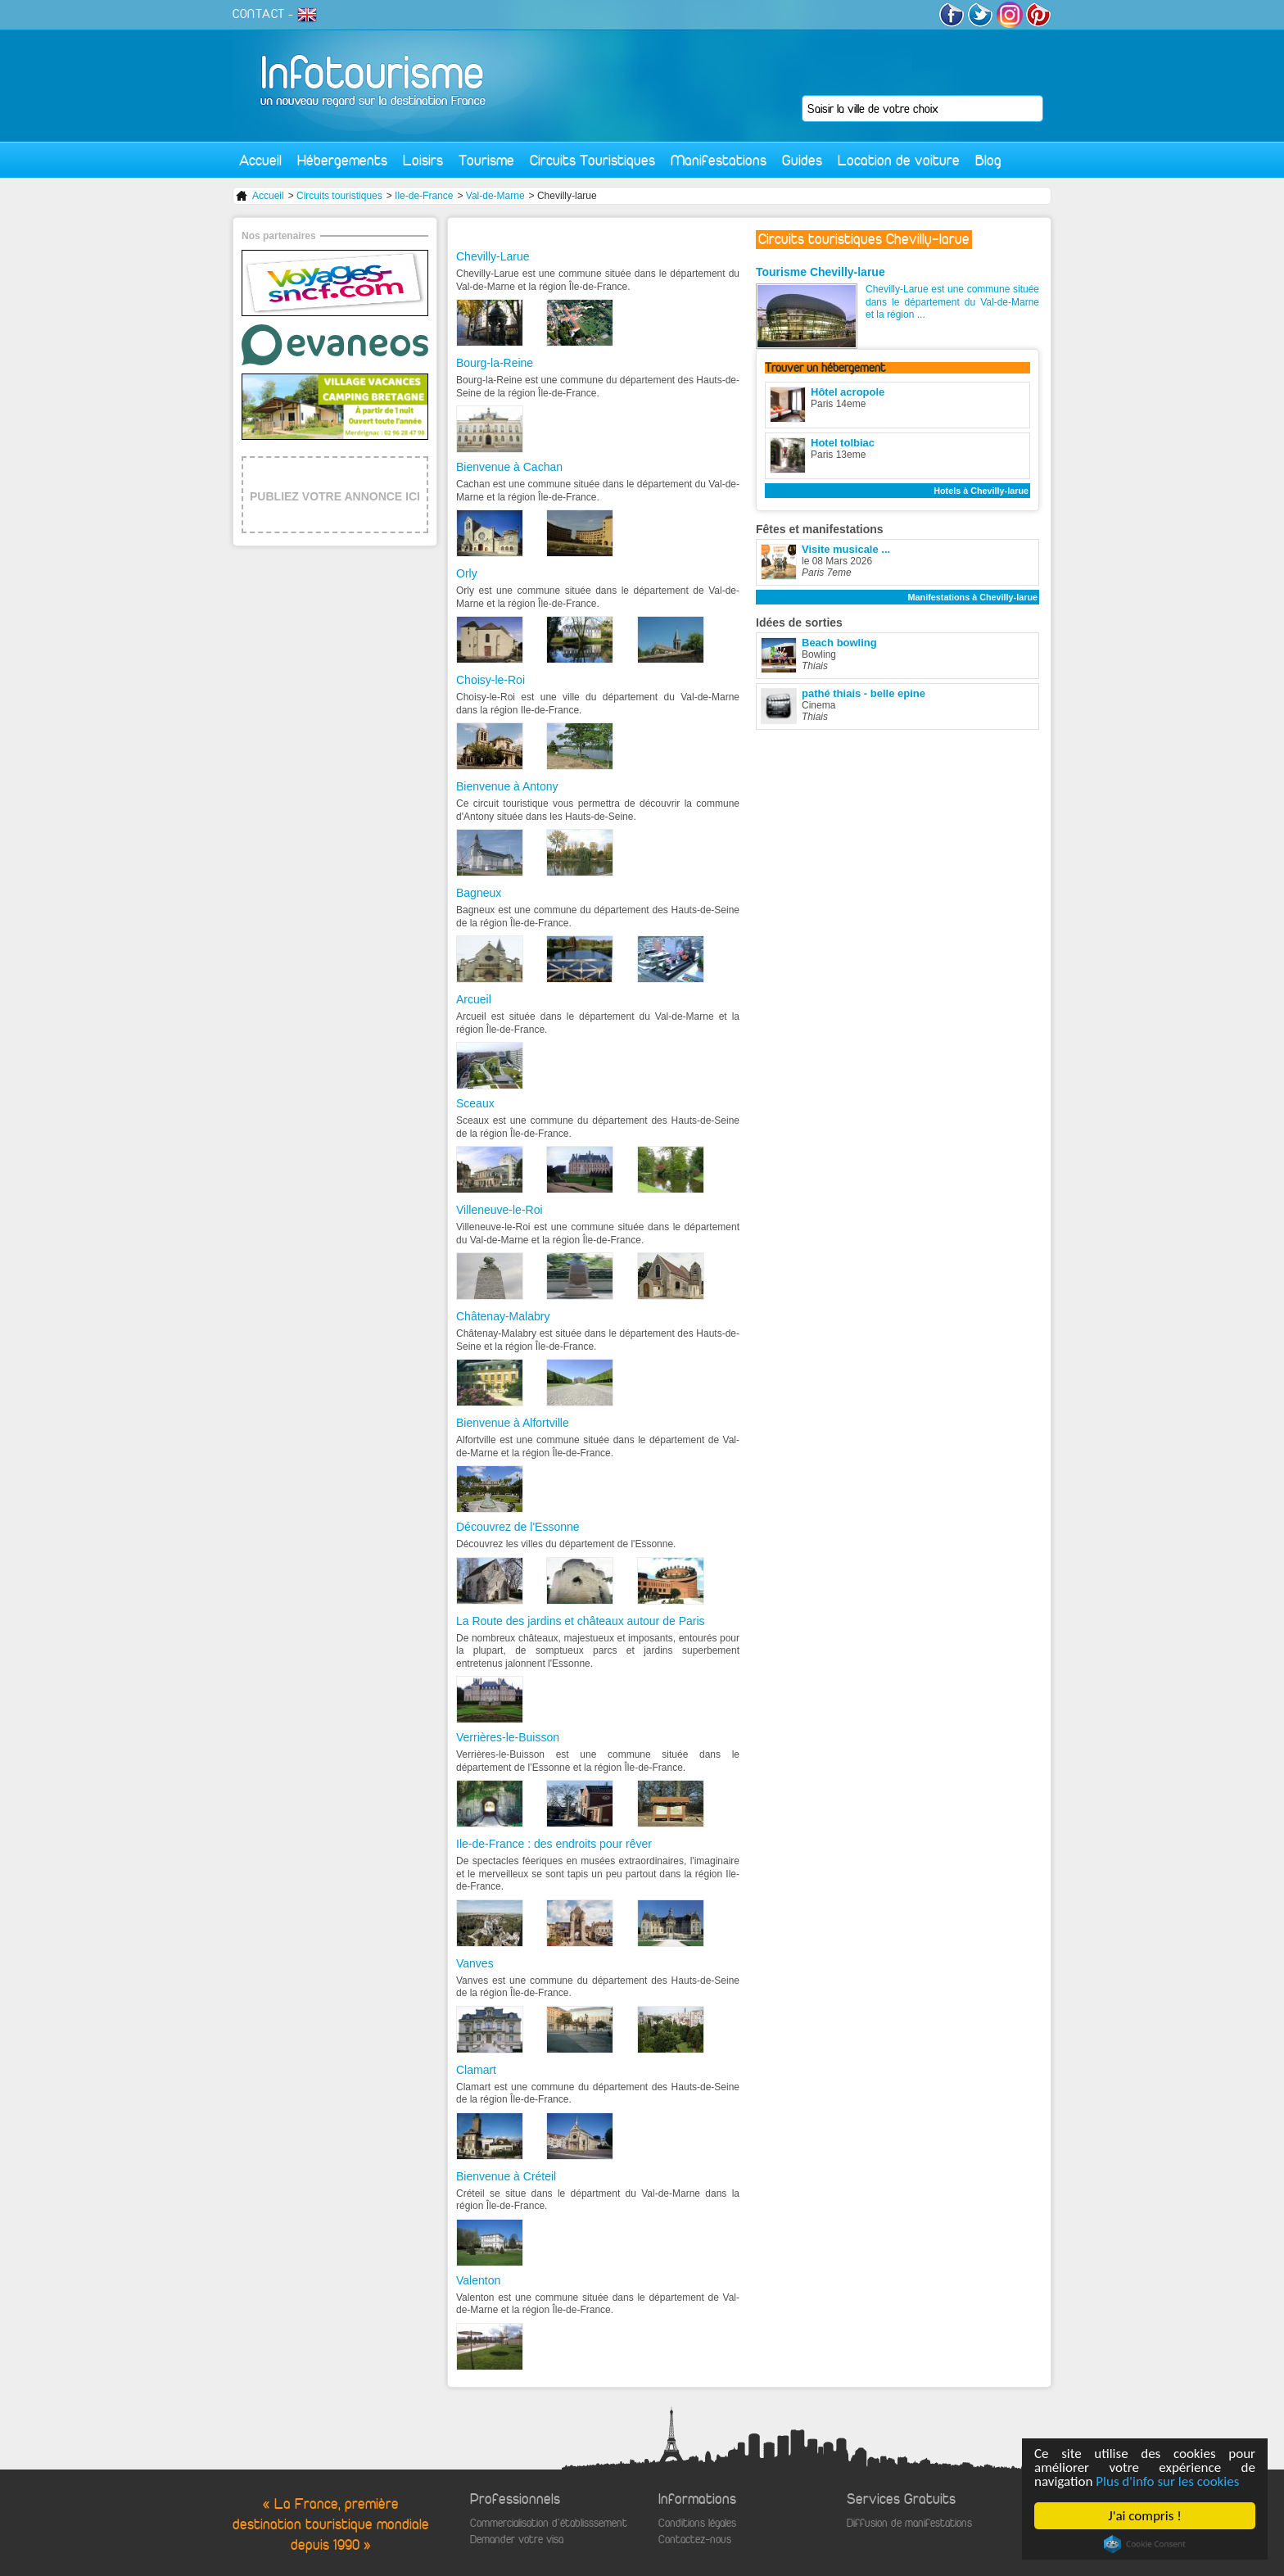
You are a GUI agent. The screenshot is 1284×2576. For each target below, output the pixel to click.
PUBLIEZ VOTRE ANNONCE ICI (335, 496)
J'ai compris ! (1145, 2515)
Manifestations (718, 160)
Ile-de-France (424, 195)
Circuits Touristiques (592, 160)
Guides (802, 160)
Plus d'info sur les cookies (1168, 2481)
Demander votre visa (516, 2540)
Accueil (260, 160)
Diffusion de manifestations (909, 2523)
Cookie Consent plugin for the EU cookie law (1146, 2544)
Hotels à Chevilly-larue (981, 491)
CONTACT (259, 14)
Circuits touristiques (339, 195)
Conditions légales (697, 2523)
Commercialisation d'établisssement (548, 2523)
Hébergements (342, 160)
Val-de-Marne (495, 195)
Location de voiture (899, 160)
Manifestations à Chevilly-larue (973, 597)
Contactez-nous (694, 2540)
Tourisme (486, 160)
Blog (988, 160)
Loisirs (423, 160)
